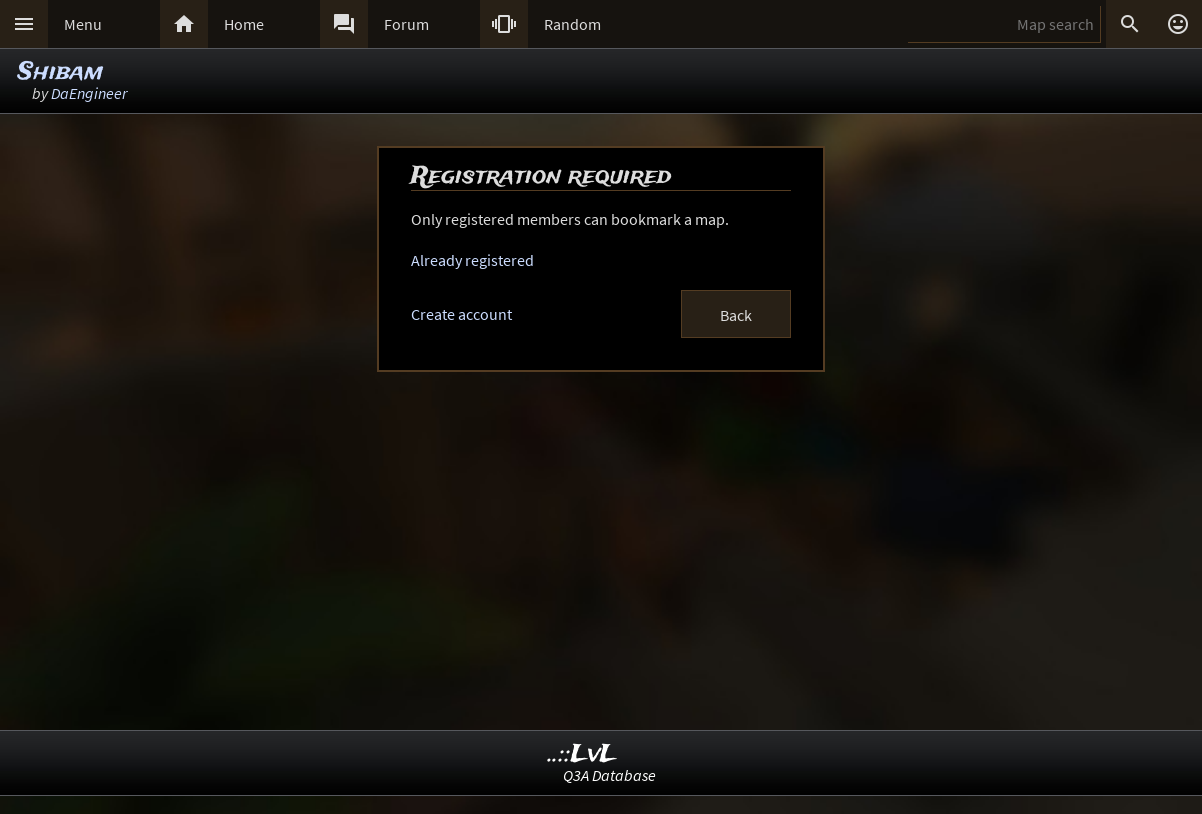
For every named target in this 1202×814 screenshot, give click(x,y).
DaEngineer (89, 93)
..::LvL (582, 754)
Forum (406, 24)
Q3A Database (609, 775)
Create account (461, 314)
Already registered (472, 260)
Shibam (60, 72)
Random (572, 24)
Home (244, 24)
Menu (83, 24)
